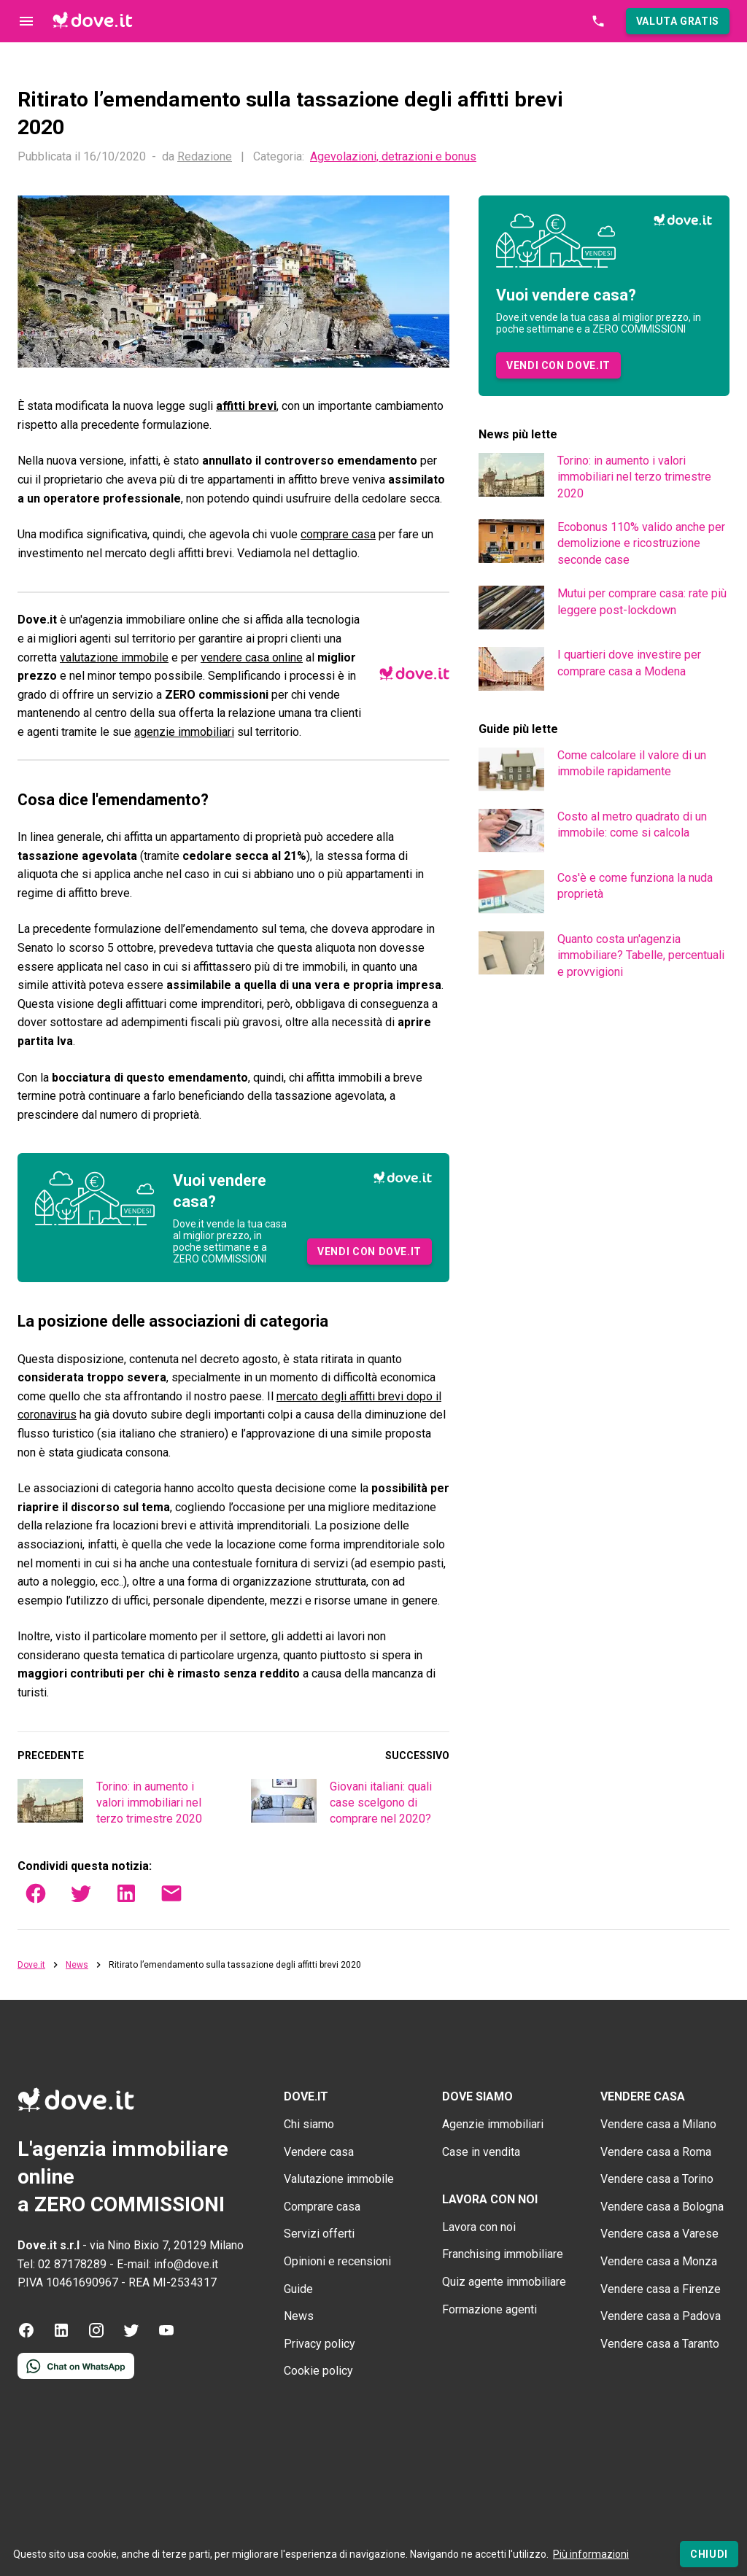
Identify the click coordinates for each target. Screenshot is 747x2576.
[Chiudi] (709, 2554)
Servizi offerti (319, 2234)
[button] (677, 21)
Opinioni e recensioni (337, 2261)
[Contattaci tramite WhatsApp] (76, 2375)
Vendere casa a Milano (658, 2124)
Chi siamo (309, 2124)
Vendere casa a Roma (655, 2152)
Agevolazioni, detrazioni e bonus (393, 157)
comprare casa (338, 534)
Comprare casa (322, 2207)
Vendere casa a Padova (660, 2316)
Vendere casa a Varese (659, 2234)
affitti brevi (246, 406)
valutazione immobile (114, 657)
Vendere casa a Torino (656, 2179)
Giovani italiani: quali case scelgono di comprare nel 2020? (381, 1803)
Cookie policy (318, 2371)
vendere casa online (252, 657)
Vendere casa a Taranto (659, 2344)
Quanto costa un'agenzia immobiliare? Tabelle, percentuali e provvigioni (640, 955)
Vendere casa (319, 2152)
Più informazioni (591, 2554)
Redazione (204, 156)
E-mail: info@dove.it (167, 2264)
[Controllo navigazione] (26, 21)
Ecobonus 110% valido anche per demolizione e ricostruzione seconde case (641, 543)
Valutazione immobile (339, 2179)
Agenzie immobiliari (492, 2124)
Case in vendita (481, 2152)
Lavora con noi (479, 2227)
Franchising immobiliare (502, 2254)
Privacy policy (319, 2344)
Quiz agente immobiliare (504, 2282)
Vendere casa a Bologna (662, 2207)
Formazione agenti (489, 2309)
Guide (298, 2289)
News (77, 1965)
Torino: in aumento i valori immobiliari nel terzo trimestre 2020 (149, 1803)
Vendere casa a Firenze (660, 2289)
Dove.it (31, 1965)
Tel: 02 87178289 (62, 2264)
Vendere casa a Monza (658, 2261)
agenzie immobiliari (184, 732)
